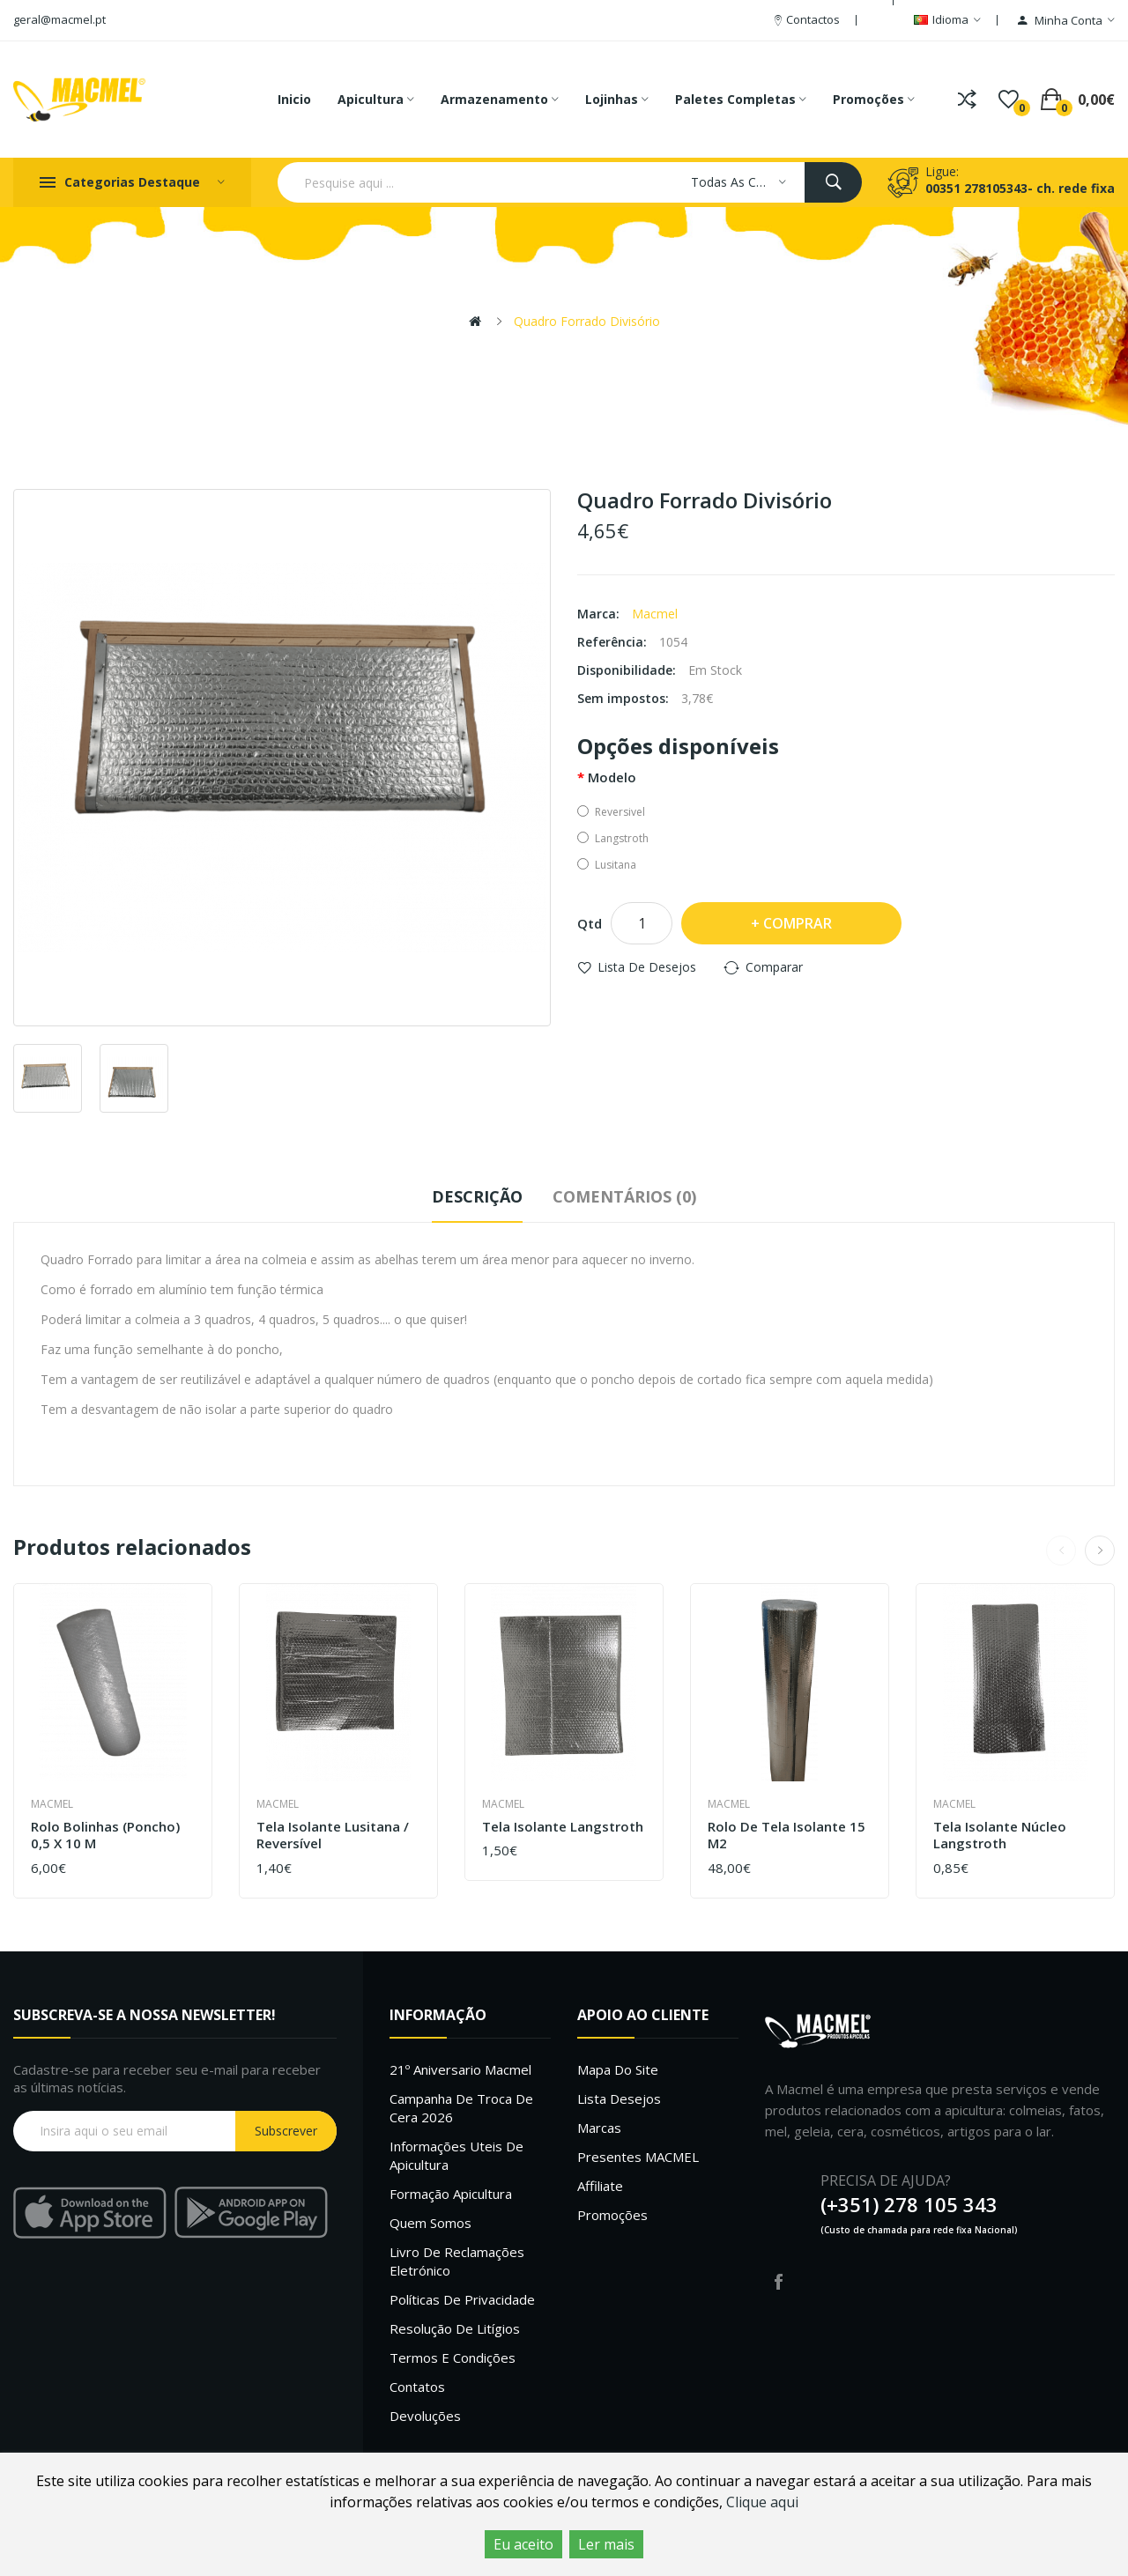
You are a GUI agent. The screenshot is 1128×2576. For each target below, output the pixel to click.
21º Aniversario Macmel (460, 2069)
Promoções (612, 2215)
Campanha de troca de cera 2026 (461, 2108)
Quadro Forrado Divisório (587, 321)
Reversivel (611, 811)
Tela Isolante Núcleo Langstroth (999, 1835)
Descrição (477, 1196)
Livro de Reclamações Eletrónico (457, 2261)
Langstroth (613, 838)
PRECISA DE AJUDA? (885, 2180)
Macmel (655, 613)
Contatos (417, 2386)
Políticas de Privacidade (462, 2299)
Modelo (612, 777)
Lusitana (606, 864)
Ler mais (606, 2544)
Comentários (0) (624, 1196)
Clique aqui (762, 2502)
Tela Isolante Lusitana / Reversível (332, 1835)
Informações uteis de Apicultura (456, 2155)
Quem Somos (430, 2223)
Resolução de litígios (455, 2328)
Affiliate (600, 2186)
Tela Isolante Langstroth (562, 1826)
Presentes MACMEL (638, 2156)
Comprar (797, 923)
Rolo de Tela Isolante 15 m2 (786, 1835)
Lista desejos (619, 2098)
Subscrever (286, 2130)
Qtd (589, 923)
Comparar (774, 967)
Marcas (599, 2127)
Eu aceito (523, 2544)
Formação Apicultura (451, 2193)
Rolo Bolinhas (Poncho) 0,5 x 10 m (105, 1835)
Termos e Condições (453, 2357)
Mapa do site (617, 2069)
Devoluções (425, 2415)
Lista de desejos (646, 967)
